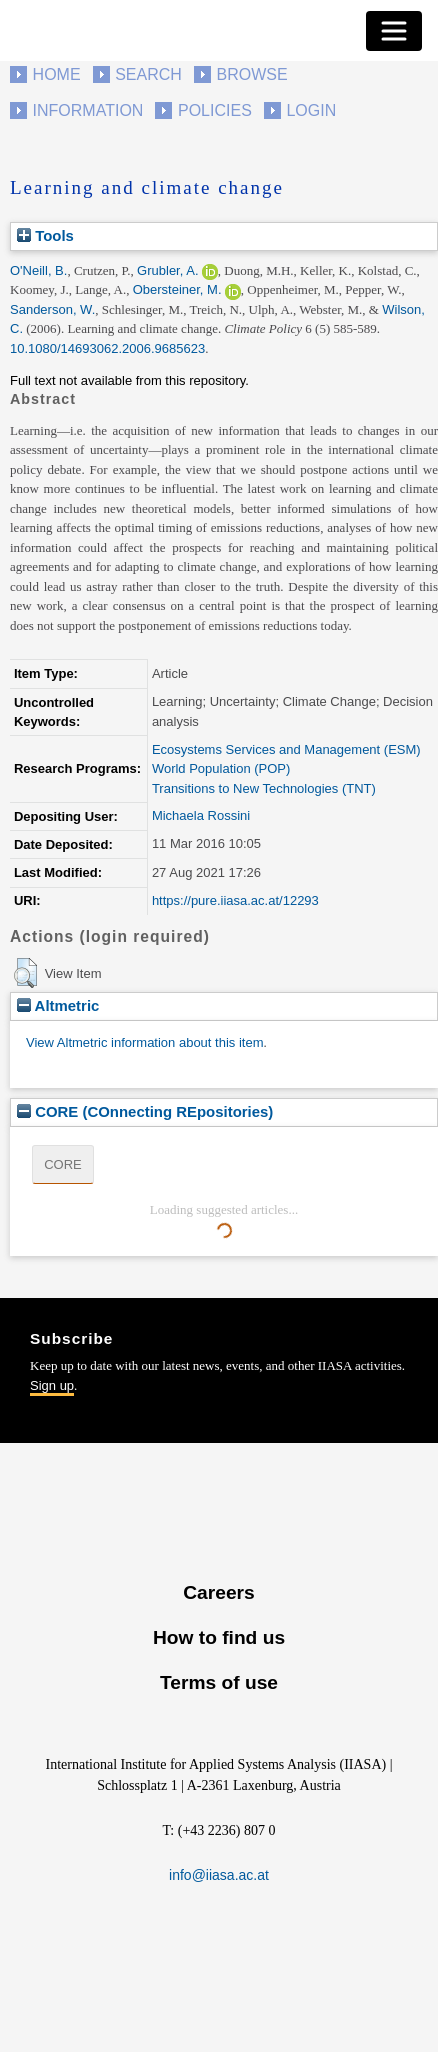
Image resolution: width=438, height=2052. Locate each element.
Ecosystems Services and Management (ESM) (286, 749)
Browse (251, 74)
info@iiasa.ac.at (219, 1875)
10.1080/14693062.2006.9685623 (107, 348)
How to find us (219, 1637)
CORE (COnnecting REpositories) (145, 1111)
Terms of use (219, 1682)
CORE (63, 1164)
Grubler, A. (167, 270)
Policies (215, 110)
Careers (218, 1592)
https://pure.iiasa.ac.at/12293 (235, 900)
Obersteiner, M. (177, 289)
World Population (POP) (221, 768)
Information (88, 110)
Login (311, 110)
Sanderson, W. (52, 309)
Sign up (52, 1385)
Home (57, 74)
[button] (25, 973)
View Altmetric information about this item (144, 1042)
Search (148, 74)
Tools (45, 235)
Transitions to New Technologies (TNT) (264, 788)
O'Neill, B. (38, 270)
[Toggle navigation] (394, 31)
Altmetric (58, 1005)
